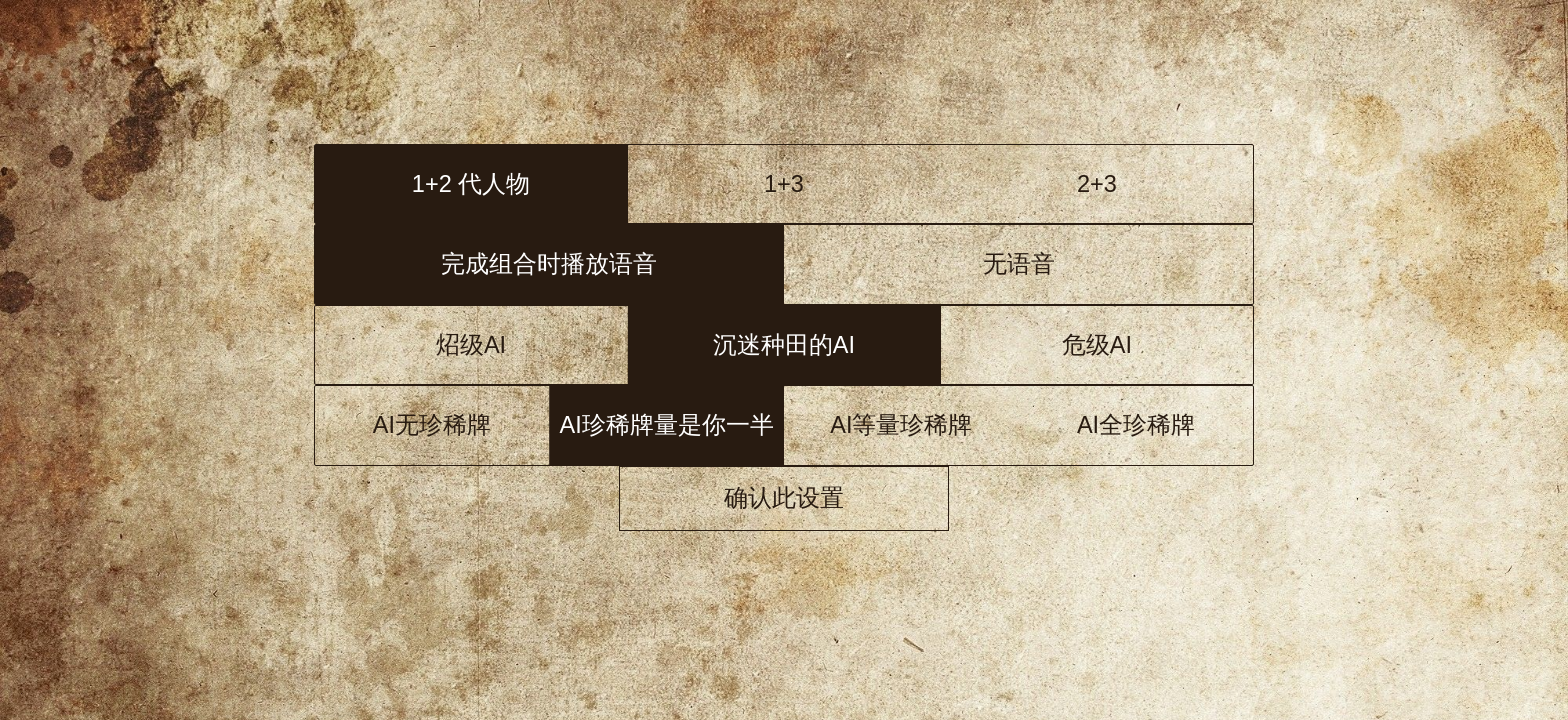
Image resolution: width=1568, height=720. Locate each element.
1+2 (471, 184)
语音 (549, 264)
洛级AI (784, 345)
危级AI (1097, 345)
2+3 (1097, 184)
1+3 (784, 184)
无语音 (1019, 264)
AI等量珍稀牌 (901, 425)
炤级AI (471, 345)
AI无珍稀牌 (432, 425)
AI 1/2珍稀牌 (666, 425)
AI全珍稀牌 (1136, 425)
